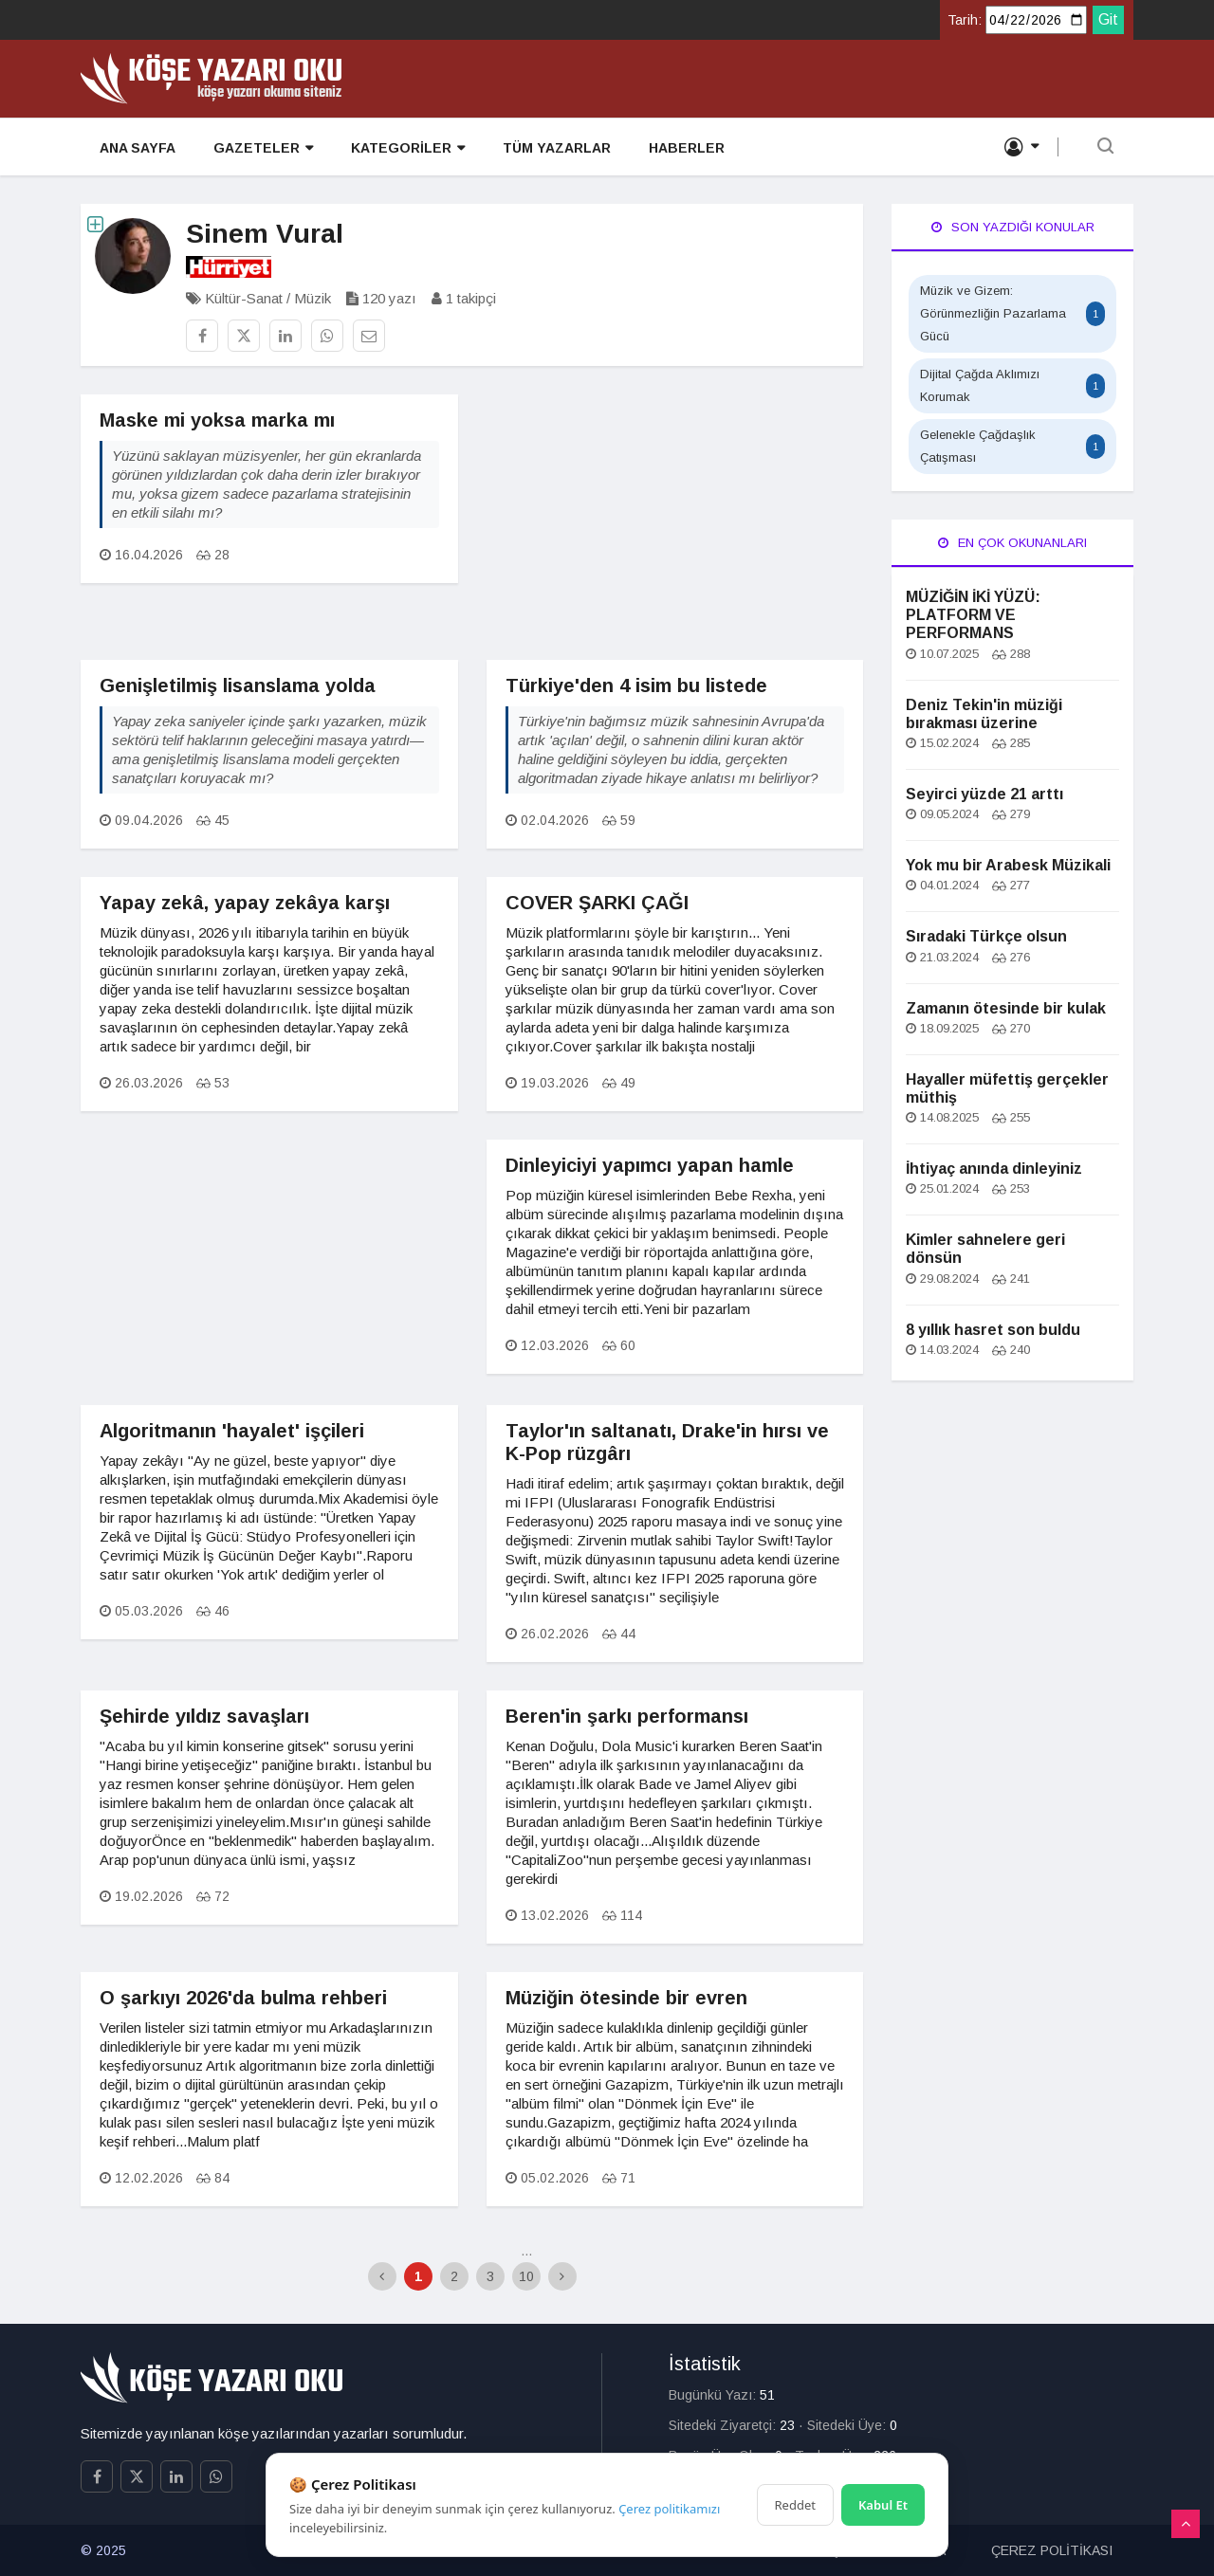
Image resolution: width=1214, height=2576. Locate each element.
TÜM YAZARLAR (557, 147)
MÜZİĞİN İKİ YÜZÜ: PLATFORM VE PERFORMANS (973, 615)
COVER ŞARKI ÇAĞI (597, 902)
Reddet (795, 2504)
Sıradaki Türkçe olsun (986, 936)
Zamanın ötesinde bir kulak (1006, 1008)
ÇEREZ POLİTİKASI (1052, 2550)
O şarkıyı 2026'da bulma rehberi (243, 1997)
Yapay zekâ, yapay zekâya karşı (245, 902)
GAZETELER (263, 148)
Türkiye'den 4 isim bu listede (636, 685)
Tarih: (964, 19)
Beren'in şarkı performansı (627, 1716)
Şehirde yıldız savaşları (204, 1716)
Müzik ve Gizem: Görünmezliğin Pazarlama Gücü (1012, 313)
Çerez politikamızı (669, 2508)
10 (526, 2276)
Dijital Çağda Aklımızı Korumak (1012, 385)
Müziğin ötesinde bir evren (626, 1997)
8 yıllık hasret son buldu (993, 1330)
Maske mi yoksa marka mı (217, 420)
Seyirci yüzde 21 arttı (984, 794)
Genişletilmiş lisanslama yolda (238, 685)
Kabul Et (883, 2504)
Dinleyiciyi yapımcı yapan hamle (650, 1165)
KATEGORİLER (408, 148)
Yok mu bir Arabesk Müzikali (1008, 865)
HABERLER (687, 147)
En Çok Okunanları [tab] (1012, 543)
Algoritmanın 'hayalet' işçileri (232, 1430)
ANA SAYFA (137, 147)
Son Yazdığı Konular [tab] (1012, 227)
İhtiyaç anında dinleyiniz (994, 1168)
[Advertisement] (675, 527)
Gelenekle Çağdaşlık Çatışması (1012, 446)
